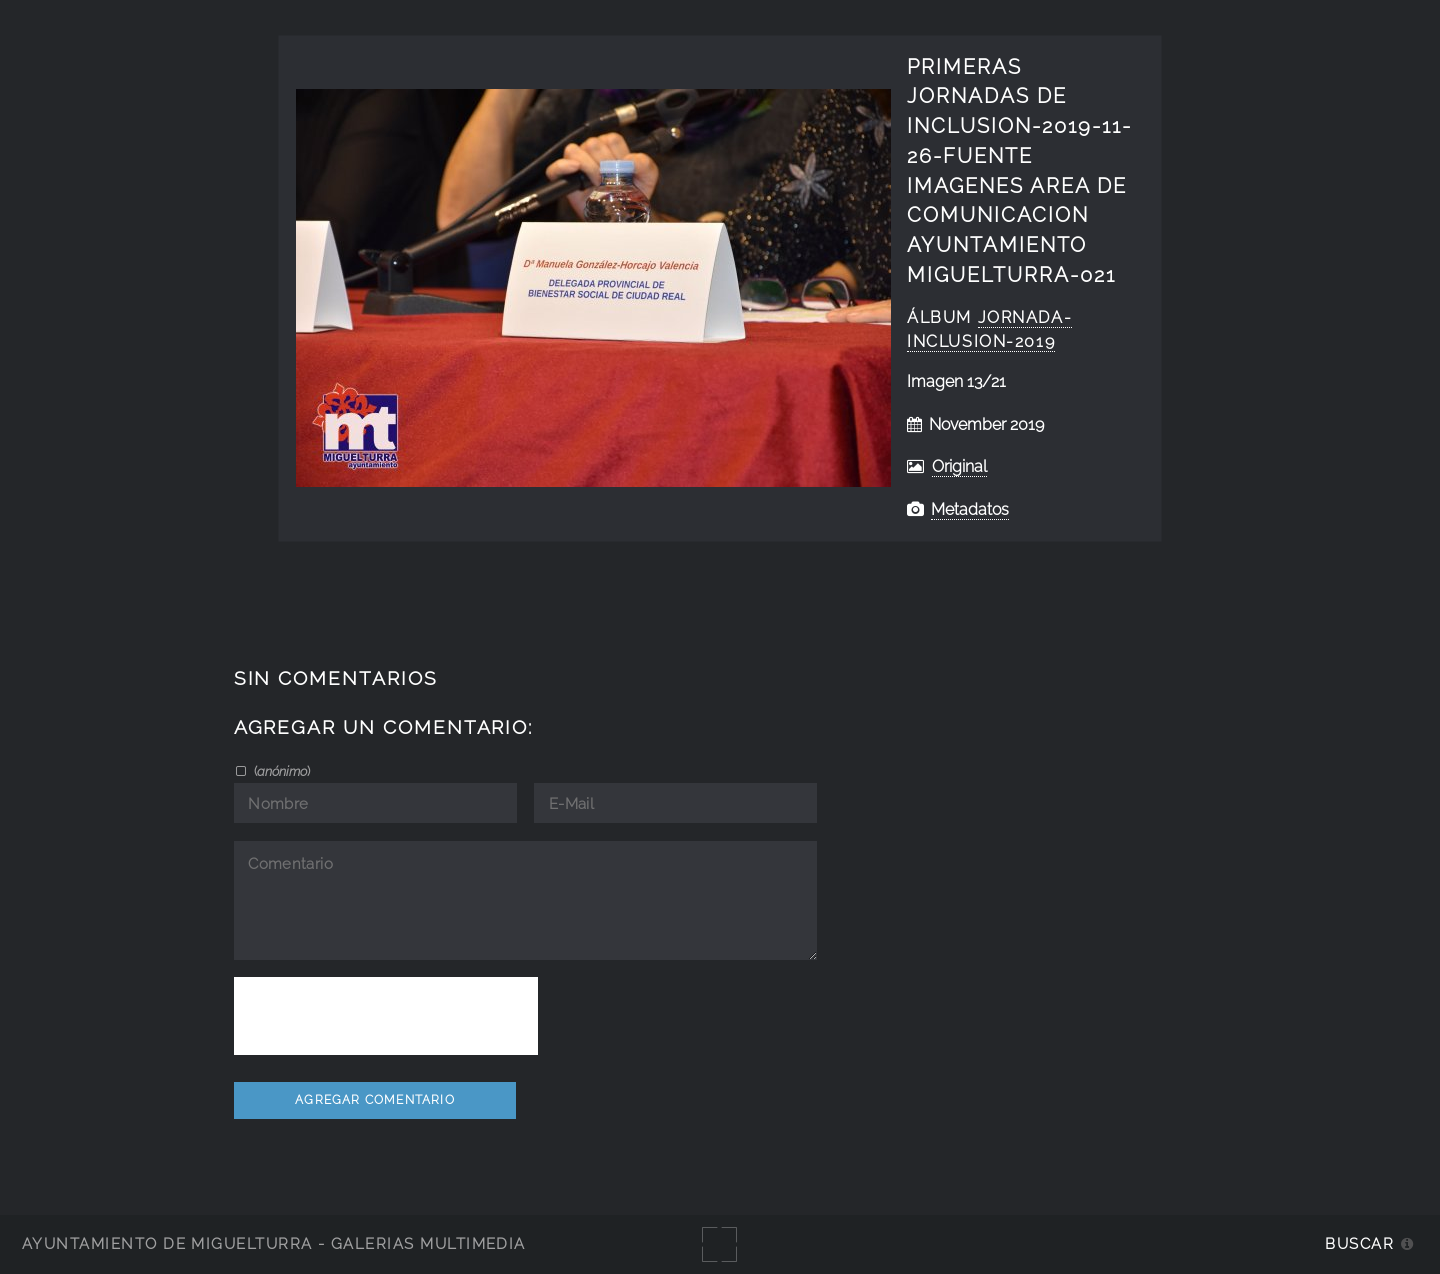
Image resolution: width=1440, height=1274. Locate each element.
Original (959, 466)
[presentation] (386, 1016)
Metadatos (970, 509)
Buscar (1359, 1243)
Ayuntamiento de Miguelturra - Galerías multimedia (274, 1243)
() (280, 771)
